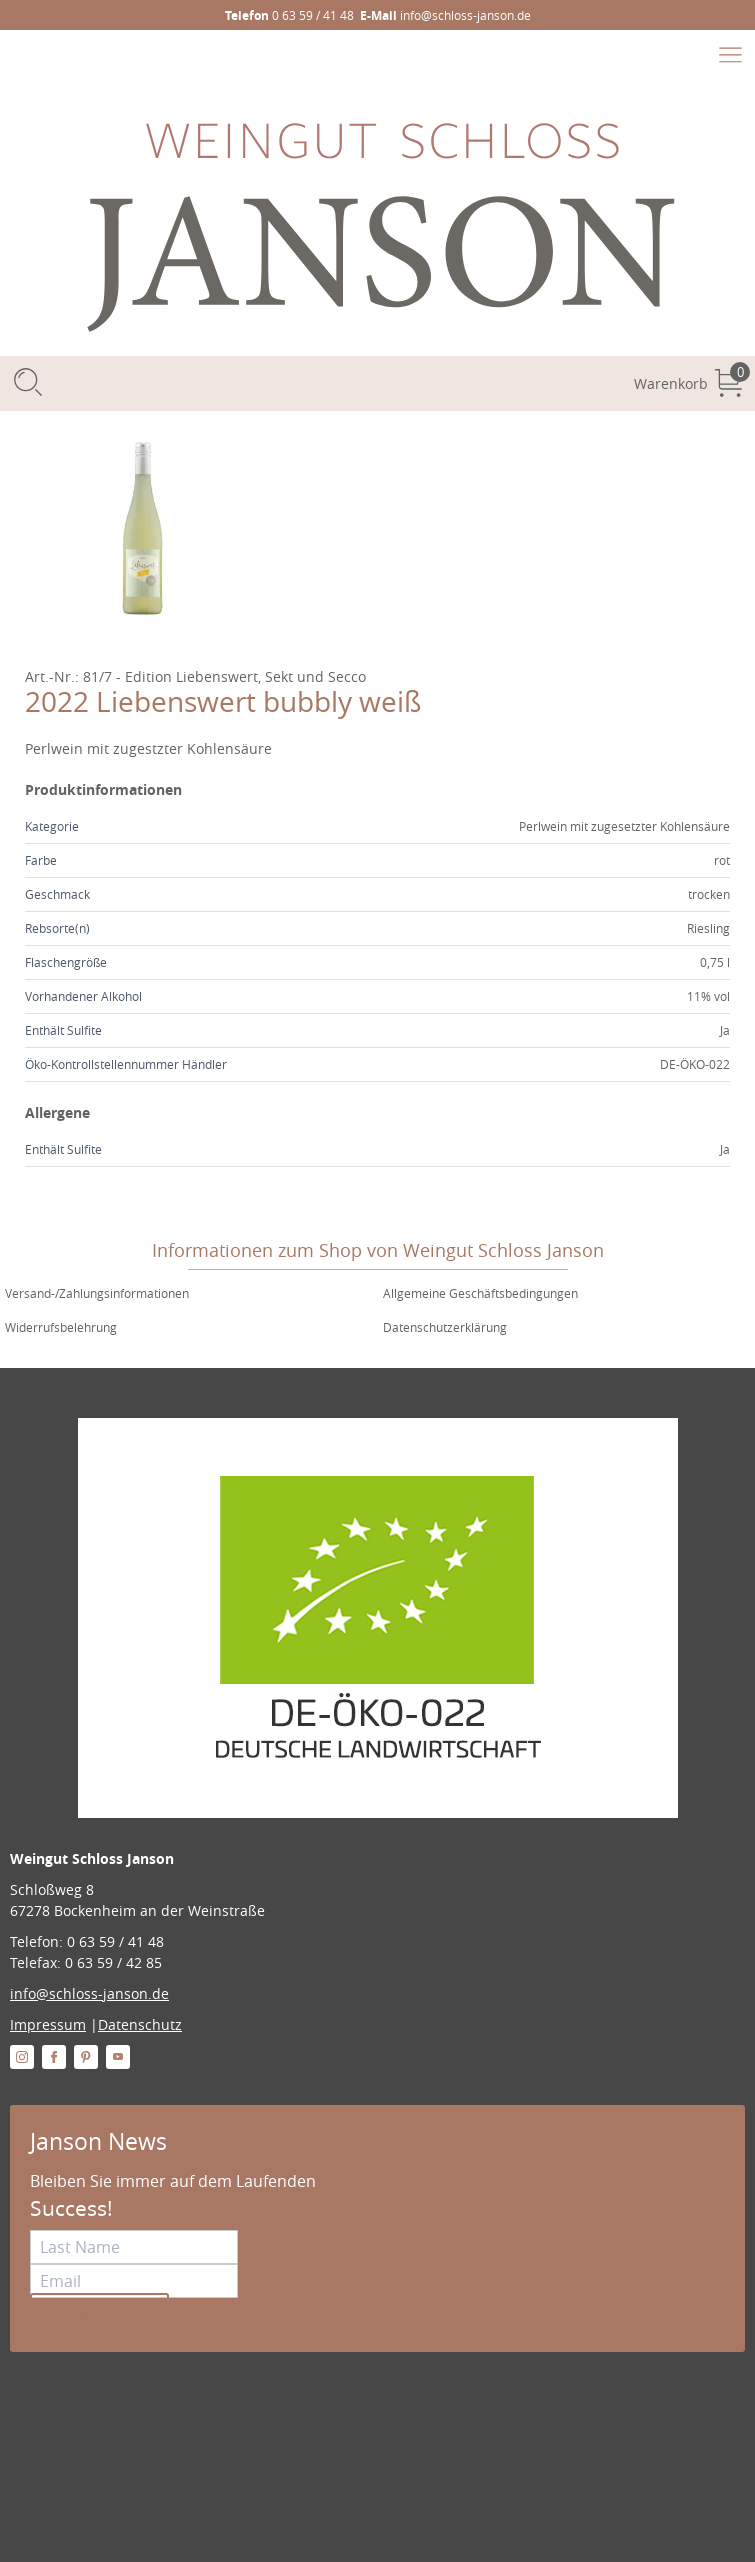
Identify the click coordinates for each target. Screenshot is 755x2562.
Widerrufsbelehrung (61, 1327)
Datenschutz (140, 2024)
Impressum (48, 2024)
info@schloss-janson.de (89, 1993)
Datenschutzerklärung (445, 1327)
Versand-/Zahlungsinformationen (97, 1293)
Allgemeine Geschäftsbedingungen (480, 1293)
